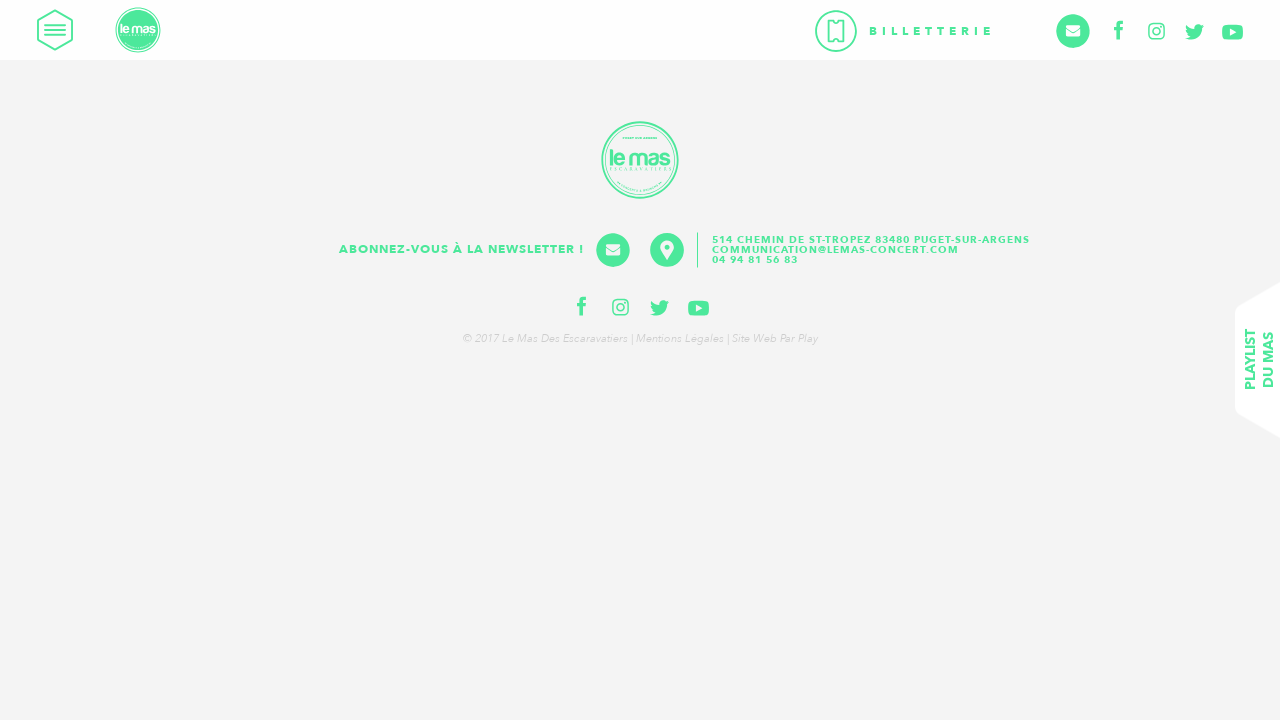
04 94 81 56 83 (755, 260)
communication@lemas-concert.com (835, 250)
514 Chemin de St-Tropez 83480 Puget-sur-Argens (873, 240)
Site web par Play (775, 338)
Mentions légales (680, 338)
